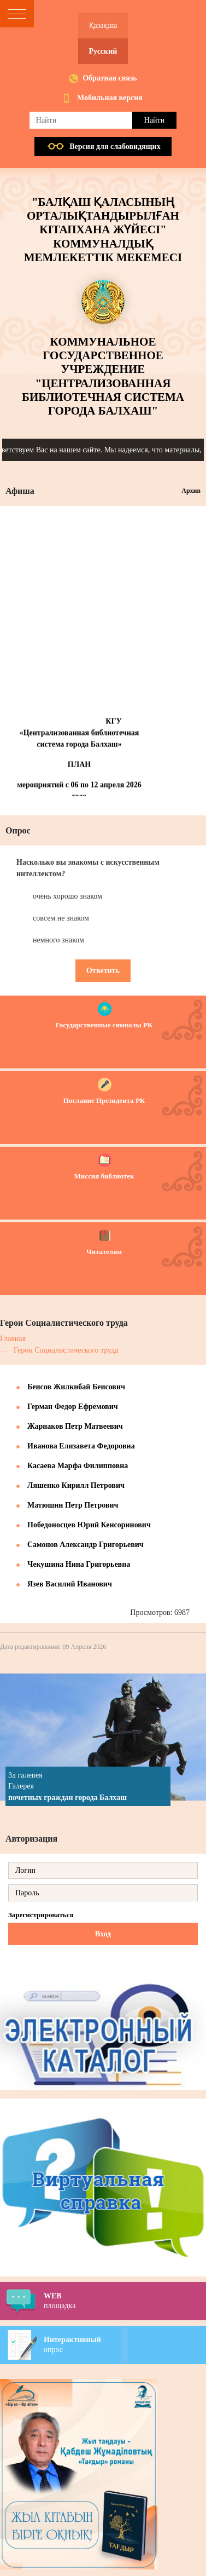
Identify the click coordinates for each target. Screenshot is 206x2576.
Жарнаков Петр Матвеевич (75, 1426)
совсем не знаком (61, 918)
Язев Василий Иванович (69, 1584)
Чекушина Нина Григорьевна (78, 1564)
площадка (125, 2300)
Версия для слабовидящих (114, 146)
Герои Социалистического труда (66, 1350)
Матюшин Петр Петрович (72, 1505)
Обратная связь (110, 78)
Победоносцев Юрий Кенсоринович (89, 1525)
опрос (125, 2344)
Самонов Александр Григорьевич (85, 1544)
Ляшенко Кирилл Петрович (76, 1485)
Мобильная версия (110, 98)
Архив (191, 491)
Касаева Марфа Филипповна (77, 1466)
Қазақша (103, 25)
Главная (13, 1339)
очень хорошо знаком (67, 896)
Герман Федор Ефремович (72, 1406)
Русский (103, 51)
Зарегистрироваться (40, 1915)
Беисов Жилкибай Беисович (76, 1387)
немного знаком (58, 940)
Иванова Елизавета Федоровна (81, 1446)
